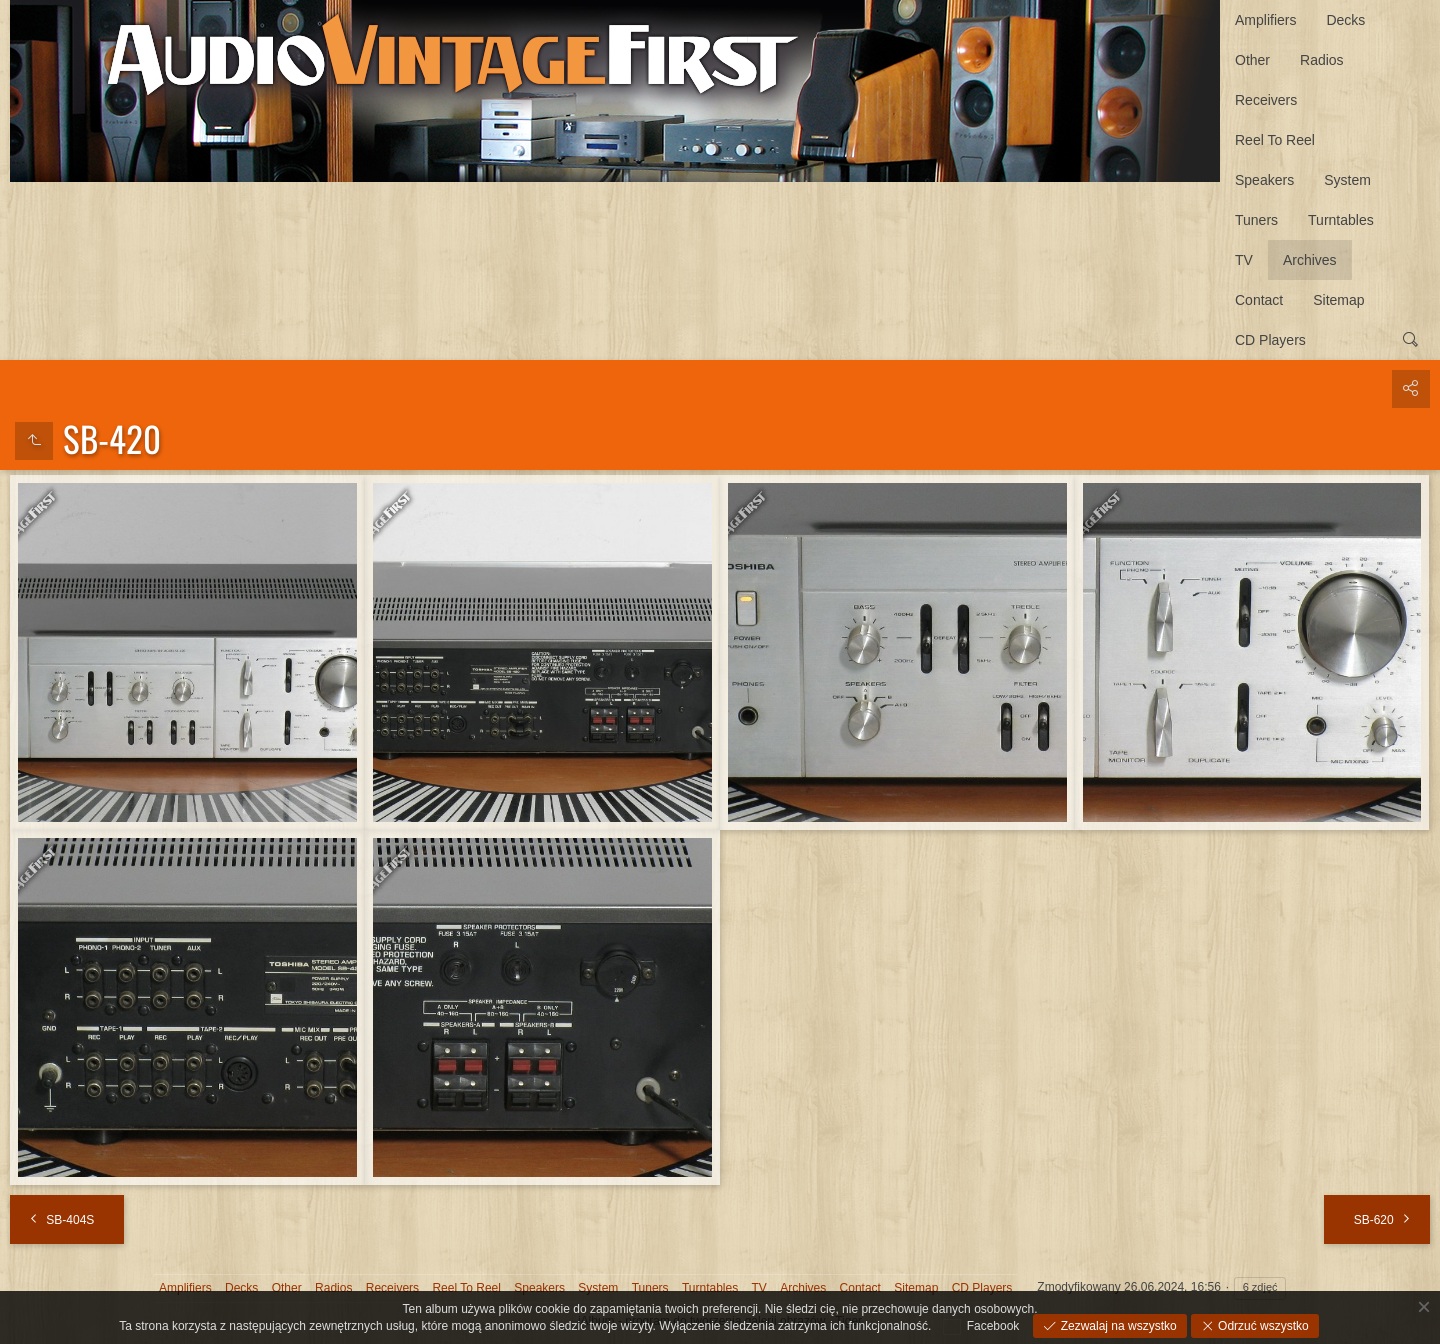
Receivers (1266, 100)
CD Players (1270, 340)
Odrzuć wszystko (1262, 1326)
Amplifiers (1265, 20)
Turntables (1341, 220)
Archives (1310, 260)
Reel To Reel (1275, 140)
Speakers (1264, 180)
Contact (1259, 300)
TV (1244, 260)
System (1347, 180)
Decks (1345, 20)
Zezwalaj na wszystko (1116, 1326)
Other (1252, 60)
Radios (1322, 60)
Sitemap (1338, 300)
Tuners (1256, 220)
